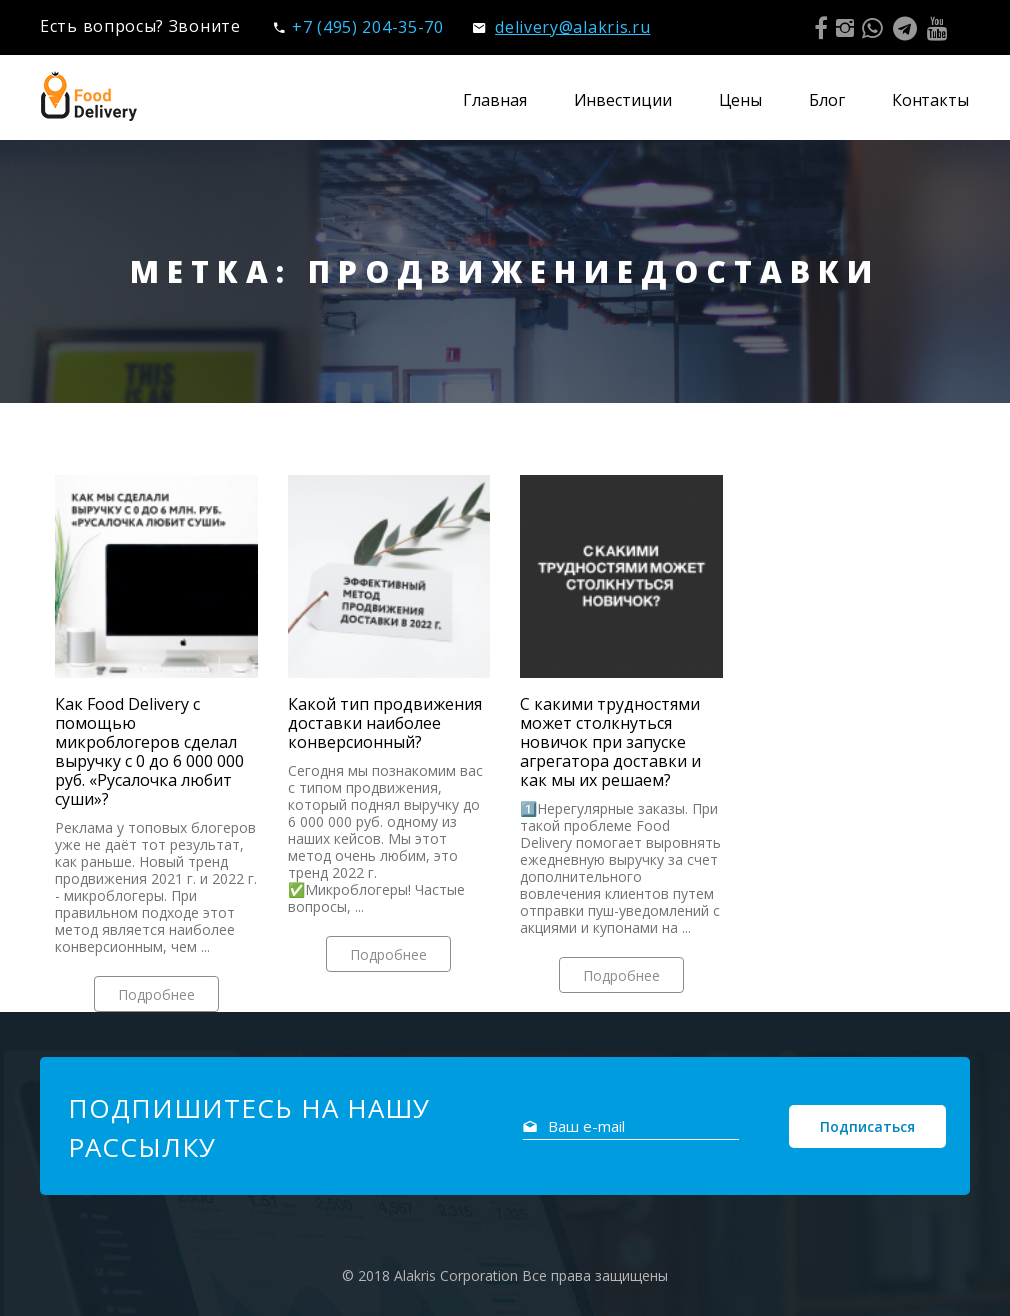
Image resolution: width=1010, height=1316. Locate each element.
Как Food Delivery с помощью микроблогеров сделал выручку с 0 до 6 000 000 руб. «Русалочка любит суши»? (149, 752)
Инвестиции (623, 100)
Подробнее (156, 994)
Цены (741, 100)
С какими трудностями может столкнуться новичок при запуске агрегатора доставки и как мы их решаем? (610, 742)
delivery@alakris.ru (561, 27)
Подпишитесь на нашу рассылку (249, 1127)
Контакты (930, 100)
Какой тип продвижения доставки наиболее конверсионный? (385, 723)
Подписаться (867, 1126)
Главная (494, 100)
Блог (827, 100)
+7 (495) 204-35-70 (358, 27)
